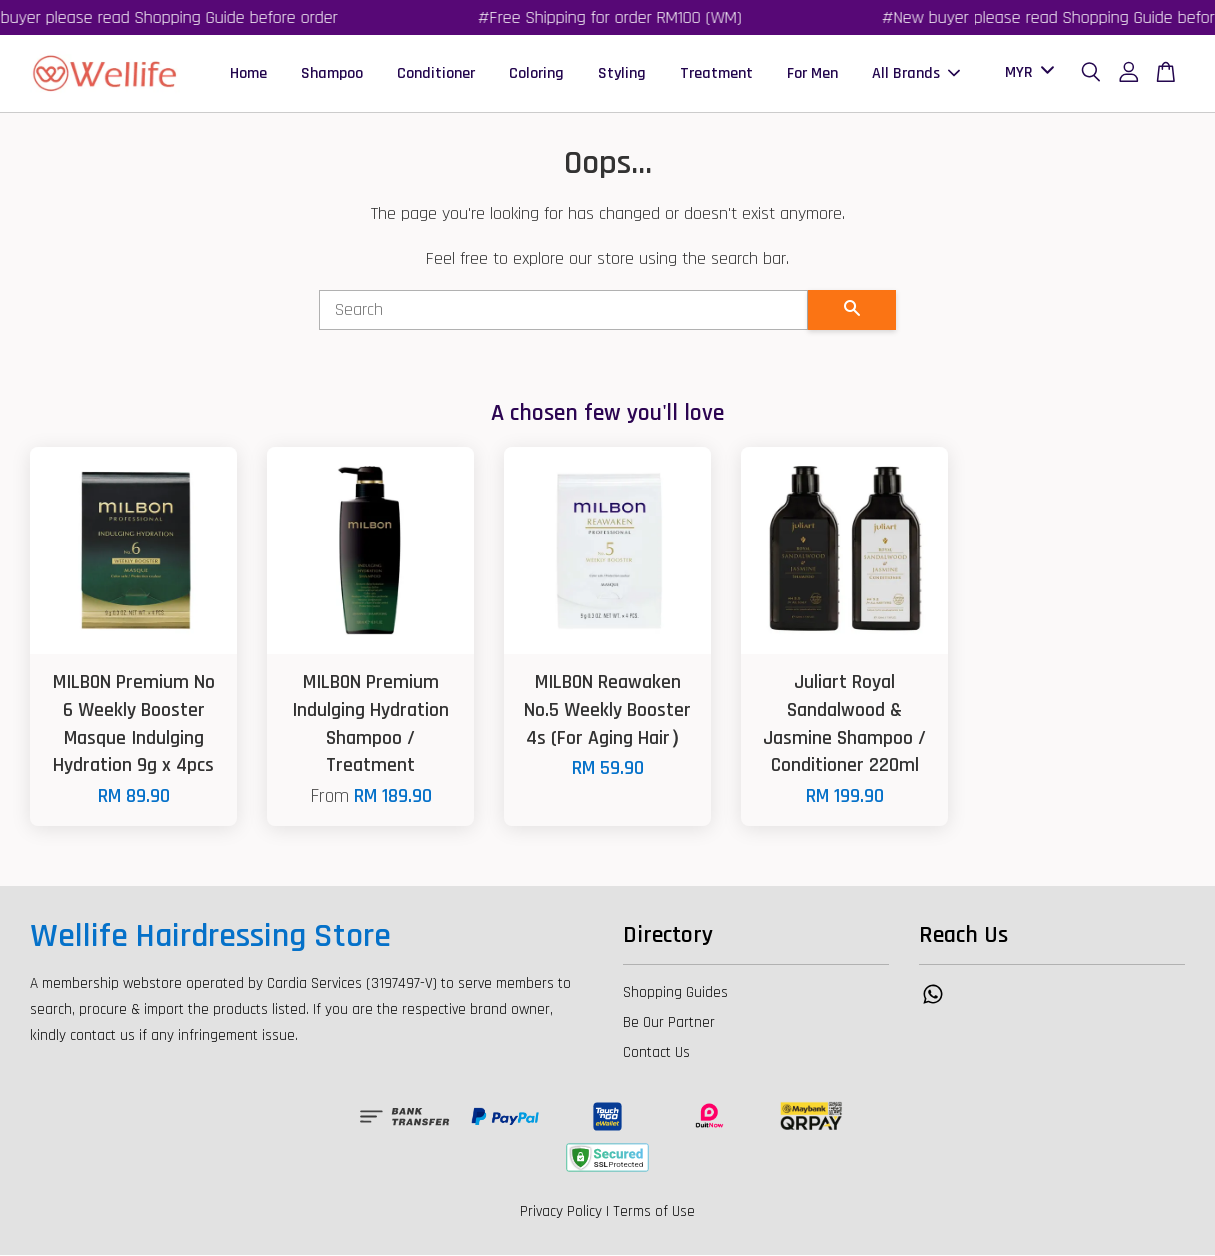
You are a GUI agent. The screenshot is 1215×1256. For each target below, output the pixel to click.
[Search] (564, 311)
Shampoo (332, 73)
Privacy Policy (561, 1212)
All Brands (916, 73)
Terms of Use (654, 1212)
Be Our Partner (669, 1023)
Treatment (716, 73)
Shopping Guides (675, 993)
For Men (812, 73)
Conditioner (436, 73)
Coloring (536, 73)
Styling (622, 73)
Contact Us (656, 1053)
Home (248, 73)
